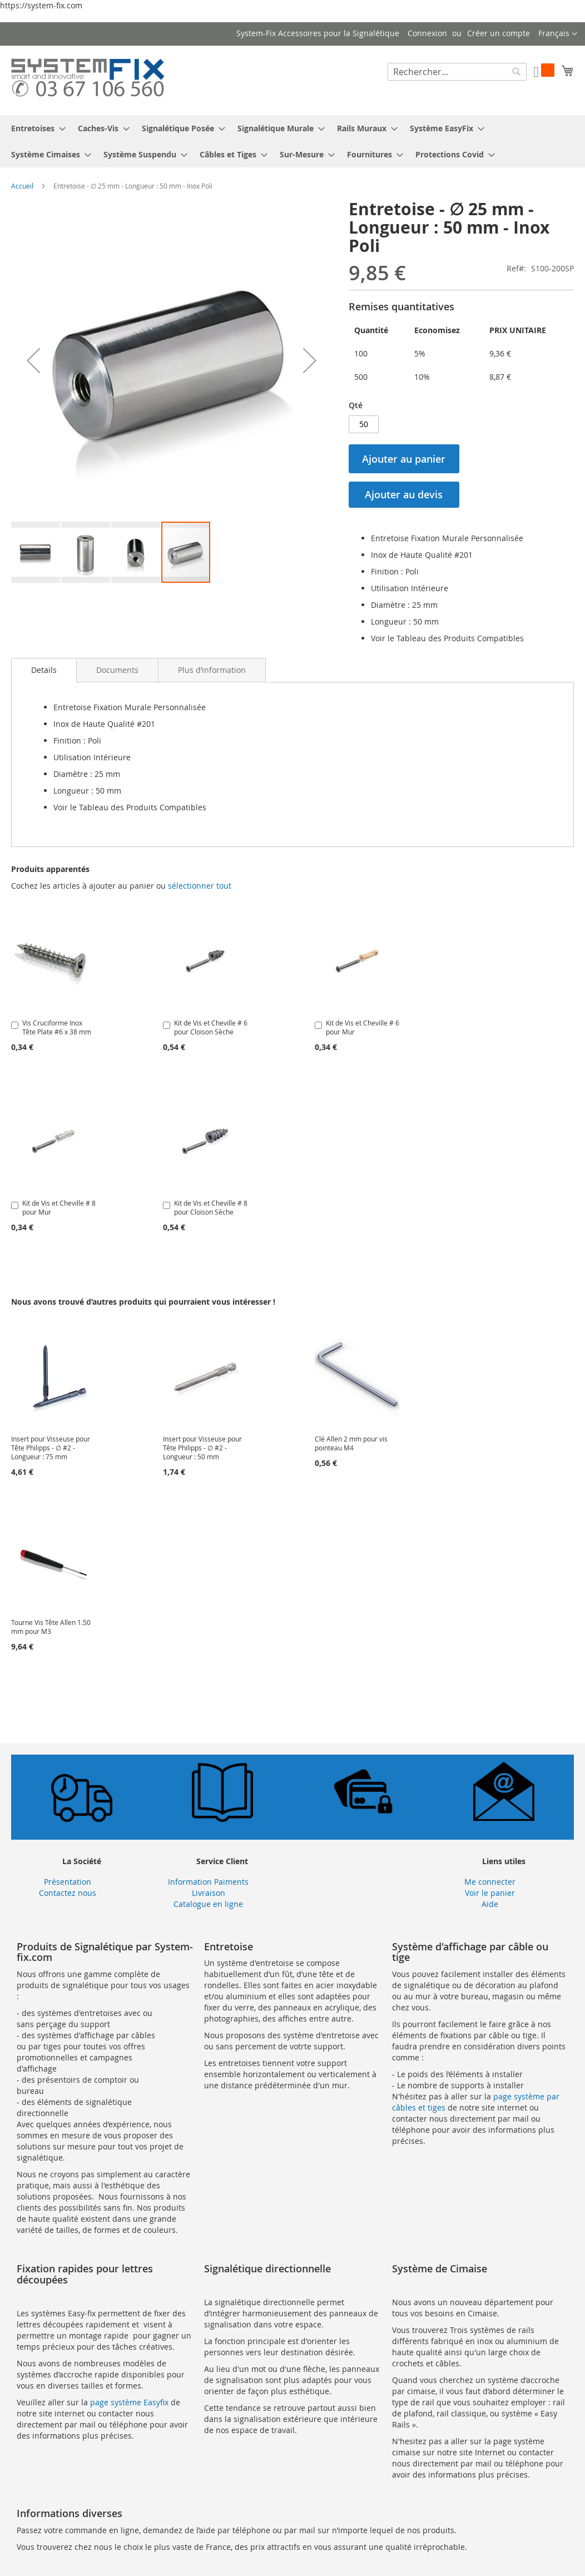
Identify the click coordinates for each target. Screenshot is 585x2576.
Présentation (67, 1881)
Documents (117, 670)
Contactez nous (67, 1893)
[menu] (292, 141)
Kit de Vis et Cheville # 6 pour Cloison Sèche (210, 1027)
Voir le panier (490, 1893)
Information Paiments (208, 1881)
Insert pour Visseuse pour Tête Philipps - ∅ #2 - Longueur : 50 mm (202, 1447)
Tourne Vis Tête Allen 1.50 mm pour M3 (51, 1627)
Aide (490, 1904)
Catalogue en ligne (208, 1904)
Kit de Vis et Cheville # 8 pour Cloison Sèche (210, 1207)
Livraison (208, 1893)
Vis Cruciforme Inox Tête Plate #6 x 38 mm (56, 1027)
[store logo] (87, 79)
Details (44, 670)
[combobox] (457, 72)
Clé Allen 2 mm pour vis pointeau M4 (351, 1443)
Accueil (22, 185)
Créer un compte (498, 33)
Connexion (427, 33)
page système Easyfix (129, 2402)
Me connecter (489, 1881)
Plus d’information (212, 670)
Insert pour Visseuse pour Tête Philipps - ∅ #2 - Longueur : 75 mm (50, 1447)
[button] (557, 34)
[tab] (44, 670)
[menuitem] (35, 128)
